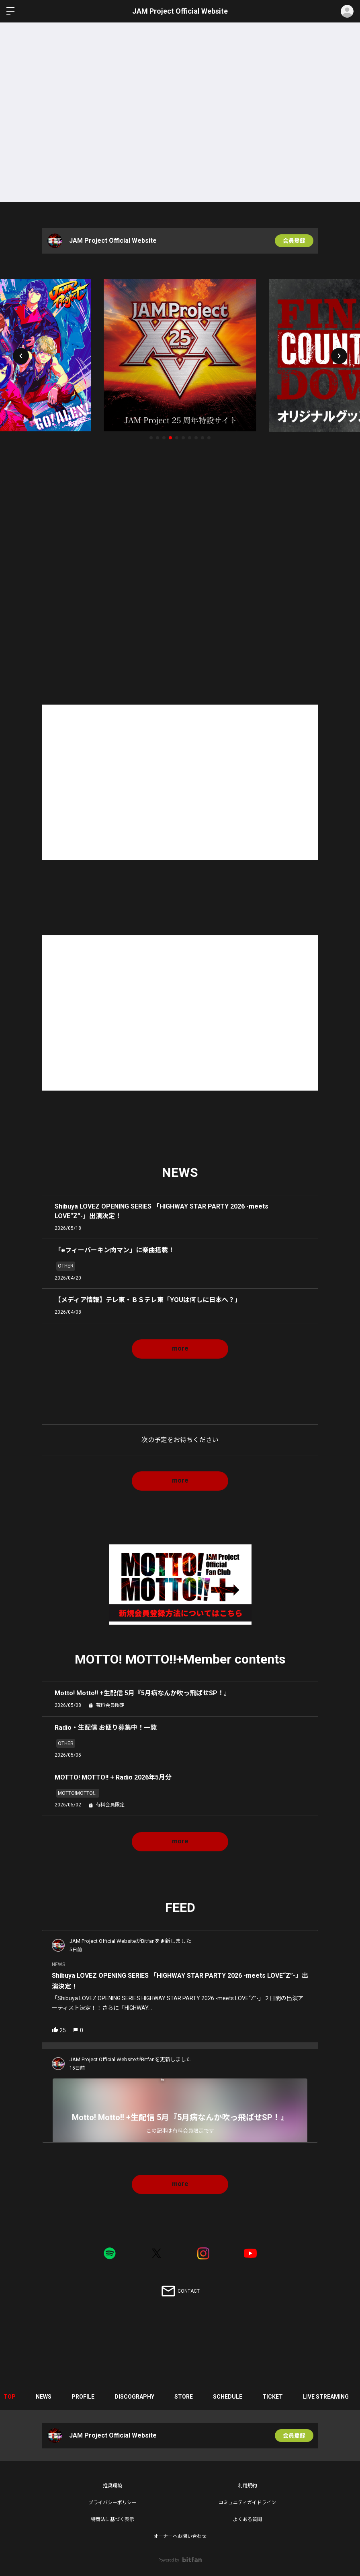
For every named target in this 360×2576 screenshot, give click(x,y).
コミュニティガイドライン (247, 2502)
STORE (183, 2396)
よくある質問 (247, 2519)
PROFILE (83, 2396)
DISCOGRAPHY (134, 2396)
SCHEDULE (227, 2396)
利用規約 (247, 2486)
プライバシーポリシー (112, 2502)
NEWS (43, 2396)
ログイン (347, 11)
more (180, 1348)
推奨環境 (112, 2486)
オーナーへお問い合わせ (180, 2536)
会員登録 (294, 241)
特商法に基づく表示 (112, 2519)
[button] (21, 356)
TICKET (272, 2396)
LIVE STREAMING (326, 2396)
